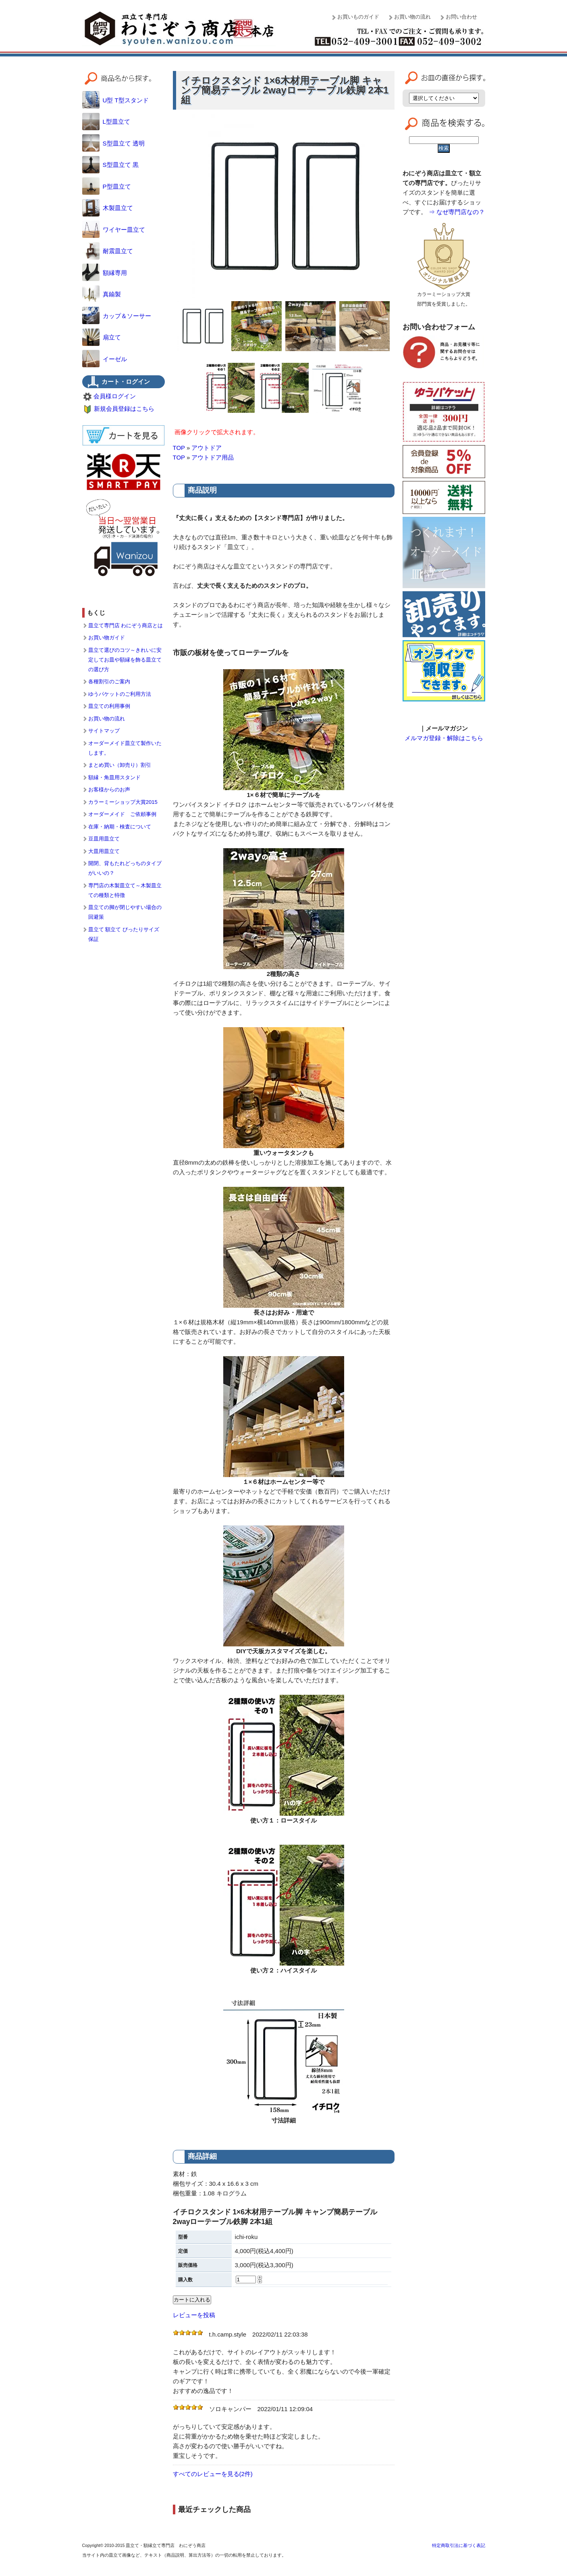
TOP (179, 447)
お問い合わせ (461, 17)
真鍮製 (101, 294)
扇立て (101, 337)
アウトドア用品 (212, 457)
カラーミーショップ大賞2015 (123, 802)
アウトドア (206, 447)
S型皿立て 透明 (113, 143)
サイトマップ (104, 731)
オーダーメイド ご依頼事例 (122, 814)
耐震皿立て (107, 251)
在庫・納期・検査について (119, 827)
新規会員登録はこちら (124, 408)
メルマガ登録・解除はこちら (444, 738)
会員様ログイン (114, 396)
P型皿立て (106, 186)
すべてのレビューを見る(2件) (213, 2473)
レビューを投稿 (194, 2315)
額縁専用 (104, 272)
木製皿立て (107, 207)
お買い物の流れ (412, 17)
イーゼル (104, 359)
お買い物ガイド (106, 638)
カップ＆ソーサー (116, 315)
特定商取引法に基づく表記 (458, 2545)
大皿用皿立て (104, 851)
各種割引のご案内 (109, 681)
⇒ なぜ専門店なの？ (457, 211)
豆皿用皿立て (104, 839)
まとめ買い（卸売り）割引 (119, 765)
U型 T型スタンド (115, 100)
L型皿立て (106, 121)
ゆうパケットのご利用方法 (119, 694)
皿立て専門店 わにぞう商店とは (125, 625)
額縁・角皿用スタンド (114, 777)
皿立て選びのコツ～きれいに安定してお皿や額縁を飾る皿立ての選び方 (125, 659)
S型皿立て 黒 (110, 164)
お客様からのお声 (109, 790)
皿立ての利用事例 (109, 706)
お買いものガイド (358, 17)
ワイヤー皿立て (113, 229)
